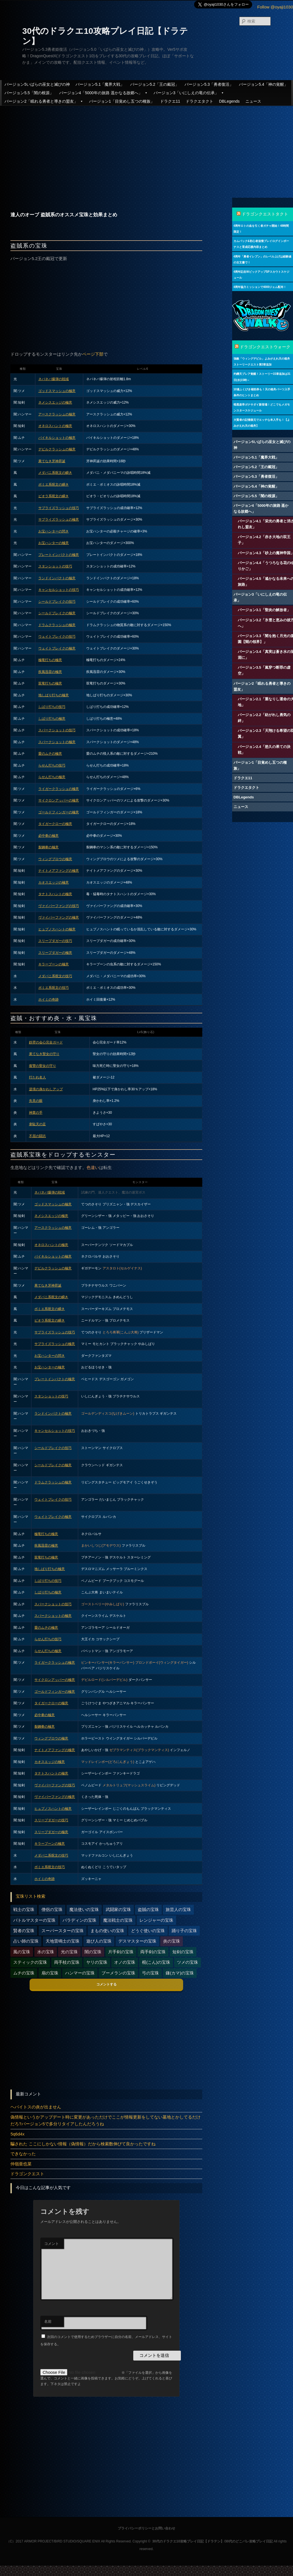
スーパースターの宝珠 (62, 1930)
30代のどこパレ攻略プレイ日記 (248, 2541)
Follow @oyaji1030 (275, 7)
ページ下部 (92, 354)
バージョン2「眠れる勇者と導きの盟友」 (44, 101)
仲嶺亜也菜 (21, 2163)
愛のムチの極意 (50, 754)
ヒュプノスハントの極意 (57, 929)
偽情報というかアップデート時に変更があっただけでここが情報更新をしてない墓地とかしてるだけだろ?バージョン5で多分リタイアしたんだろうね (105, 2120)
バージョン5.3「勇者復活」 (209, 84)
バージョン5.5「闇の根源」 (29, 93)
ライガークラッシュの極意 (58, 789)
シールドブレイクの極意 (57, 613)
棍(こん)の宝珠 (156, 1962)
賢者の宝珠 (23, 1930)
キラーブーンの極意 (53, 964)
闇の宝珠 (93, 1951)
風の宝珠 (21, 1951)
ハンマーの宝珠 (80, 1972)
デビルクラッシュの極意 (57, 449)
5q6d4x (17, 2134)
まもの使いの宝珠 (107, 1930)
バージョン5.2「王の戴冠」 (154, 84)
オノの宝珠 (124, 1962)
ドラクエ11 (170, 101)
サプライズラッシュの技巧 (58, 508)
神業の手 (36, 1113)
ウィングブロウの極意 (55, 859)
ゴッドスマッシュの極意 (57, 391)
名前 (48, 2321)
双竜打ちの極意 (50, 683)
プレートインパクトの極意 (58, 555)
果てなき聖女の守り (44, 1054)
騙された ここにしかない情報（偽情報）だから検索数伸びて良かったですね (82, 2143)
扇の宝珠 (49, 1972)
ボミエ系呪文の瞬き (53, 484)
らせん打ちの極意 (51, 777)
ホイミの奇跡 (48, 999)
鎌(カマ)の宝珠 (180, 1972)
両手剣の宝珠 (153, 1951)
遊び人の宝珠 (99, 1941)
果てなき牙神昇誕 (51, 461)
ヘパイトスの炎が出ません (35, 2106)
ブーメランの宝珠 (118, 1972)
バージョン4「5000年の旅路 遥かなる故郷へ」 (103, 93)
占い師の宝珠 (26, 1941)
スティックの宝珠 (30, 1962)
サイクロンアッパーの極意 (58, 800)
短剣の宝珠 (183, 1951)
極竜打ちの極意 (50, 660)
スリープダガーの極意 (55, 953)
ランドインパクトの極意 (57, 578)
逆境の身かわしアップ (46, 1089)
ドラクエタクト (199, 101)
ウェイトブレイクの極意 (57, 648)
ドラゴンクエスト (27, 2173)
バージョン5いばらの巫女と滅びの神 (37, 84)
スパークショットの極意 (57, 742)
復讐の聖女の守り (42, 1066)
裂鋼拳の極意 (48, 847)
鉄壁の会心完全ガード (46, 1042)
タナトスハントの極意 (55, 894)
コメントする (106, 1984)
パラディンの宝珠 (79, 1920)
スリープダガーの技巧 (55, 941)
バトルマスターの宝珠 (34, 1920)
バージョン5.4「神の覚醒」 (263, 84)
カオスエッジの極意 (53, 882)
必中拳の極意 (48, 836)
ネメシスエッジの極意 (55, 402)
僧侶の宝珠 (52, 1909)
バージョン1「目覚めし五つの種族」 (121, 101)
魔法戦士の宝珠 (118, 1920)
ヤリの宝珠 (96, 1962)
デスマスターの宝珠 (137, 1941)
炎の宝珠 (171, 1941)
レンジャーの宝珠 (156, 1920)
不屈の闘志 (37, 1136)
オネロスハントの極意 (55, 426)
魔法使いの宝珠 (84, 1909)
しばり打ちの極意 (51, 719)
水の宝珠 (45, 1951)
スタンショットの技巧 (55, 566)
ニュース (253, 101)
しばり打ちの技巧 (51, 707)
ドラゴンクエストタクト (265, 214)
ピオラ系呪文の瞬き (53, 496)
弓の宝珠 (150, 1972)
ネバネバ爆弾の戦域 (53, 379)
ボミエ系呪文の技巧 (53, 988)
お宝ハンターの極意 (53, 543)
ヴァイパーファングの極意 (58, 917)
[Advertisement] (146, 146)
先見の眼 (36, 1101)
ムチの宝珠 (23, 1972)
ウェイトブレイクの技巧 (57, 637)
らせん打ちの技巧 (51, 765)
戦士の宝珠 (23, 1909)
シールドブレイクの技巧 (57, 602)
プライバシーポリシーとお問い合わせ (146, 2528)
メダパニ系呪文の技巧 (55, 976)
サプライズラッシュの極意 (58, 519)
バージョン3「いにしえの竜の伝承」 (189, 93)
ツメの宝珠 (187, 1962)
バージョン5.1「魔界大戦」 (100, 84)
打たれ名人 (37, 1077)
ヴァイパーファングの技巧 (58, 906)
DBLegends (229, 101)
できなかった (23, 2153)
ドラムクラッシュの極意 (57, 625)
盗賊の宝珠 (148, 1909)
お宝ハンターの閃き (53, 531)
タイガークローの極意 (55, 824)
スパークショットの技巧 (57, 730)
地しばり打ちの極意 (53, 695)
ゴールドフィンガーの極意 (58, 812)
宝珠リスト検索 (30, 1896)
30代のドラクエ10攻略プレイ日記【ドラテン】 (188, 2541)
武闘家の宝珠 (118, 1909)
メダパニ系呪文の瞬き (55, 473)
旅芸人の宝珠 (178, 1909)
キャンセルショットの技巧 (58, 590)
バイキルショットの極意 (57, 438)
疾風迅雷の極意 (50, 672)
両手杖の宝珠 (66, 1962)
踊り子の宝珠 (184, 1930)
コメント (51, 2244)
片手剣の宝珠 (121, 1951)
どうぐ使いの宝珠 (148, 1930)
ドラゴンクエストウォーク (265, 347)
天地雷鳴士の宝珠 (62, 1941)
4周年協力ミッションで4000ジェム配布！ (260, 287)
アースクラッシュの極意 (57, 414)
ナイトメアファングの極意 (58, 871)
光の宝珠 (69, 1951)
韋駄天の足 (37, 1124)
